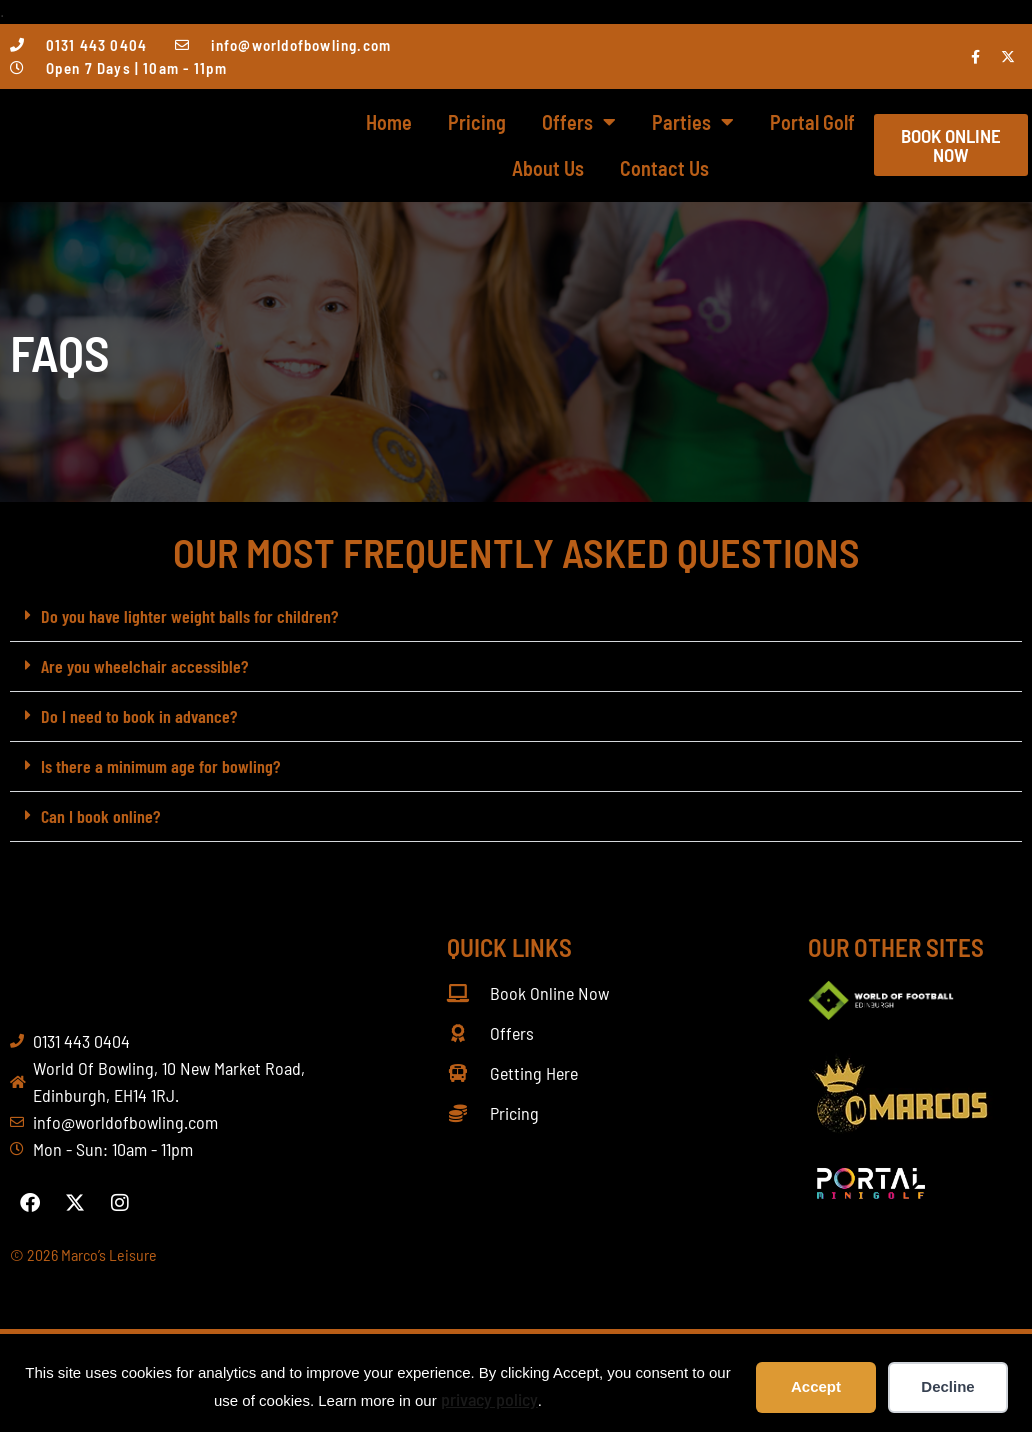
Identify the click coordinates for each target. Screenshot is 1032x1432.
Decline (947, 1386)
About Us (548, 168)
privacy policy (489, 1399)
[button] (516, 617)
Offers (579, 122)
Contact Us (664, 168)
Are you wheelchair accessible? (144, 666)
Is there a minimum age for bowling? (160, 766)
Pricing (477, 122)
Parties (693, 122)
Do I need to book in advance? (139, 716)
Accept (816, 1386)
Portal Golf (812, 122)
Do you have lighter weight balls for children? (189, 616)
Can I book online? (100, 816)
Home (389, 122)
